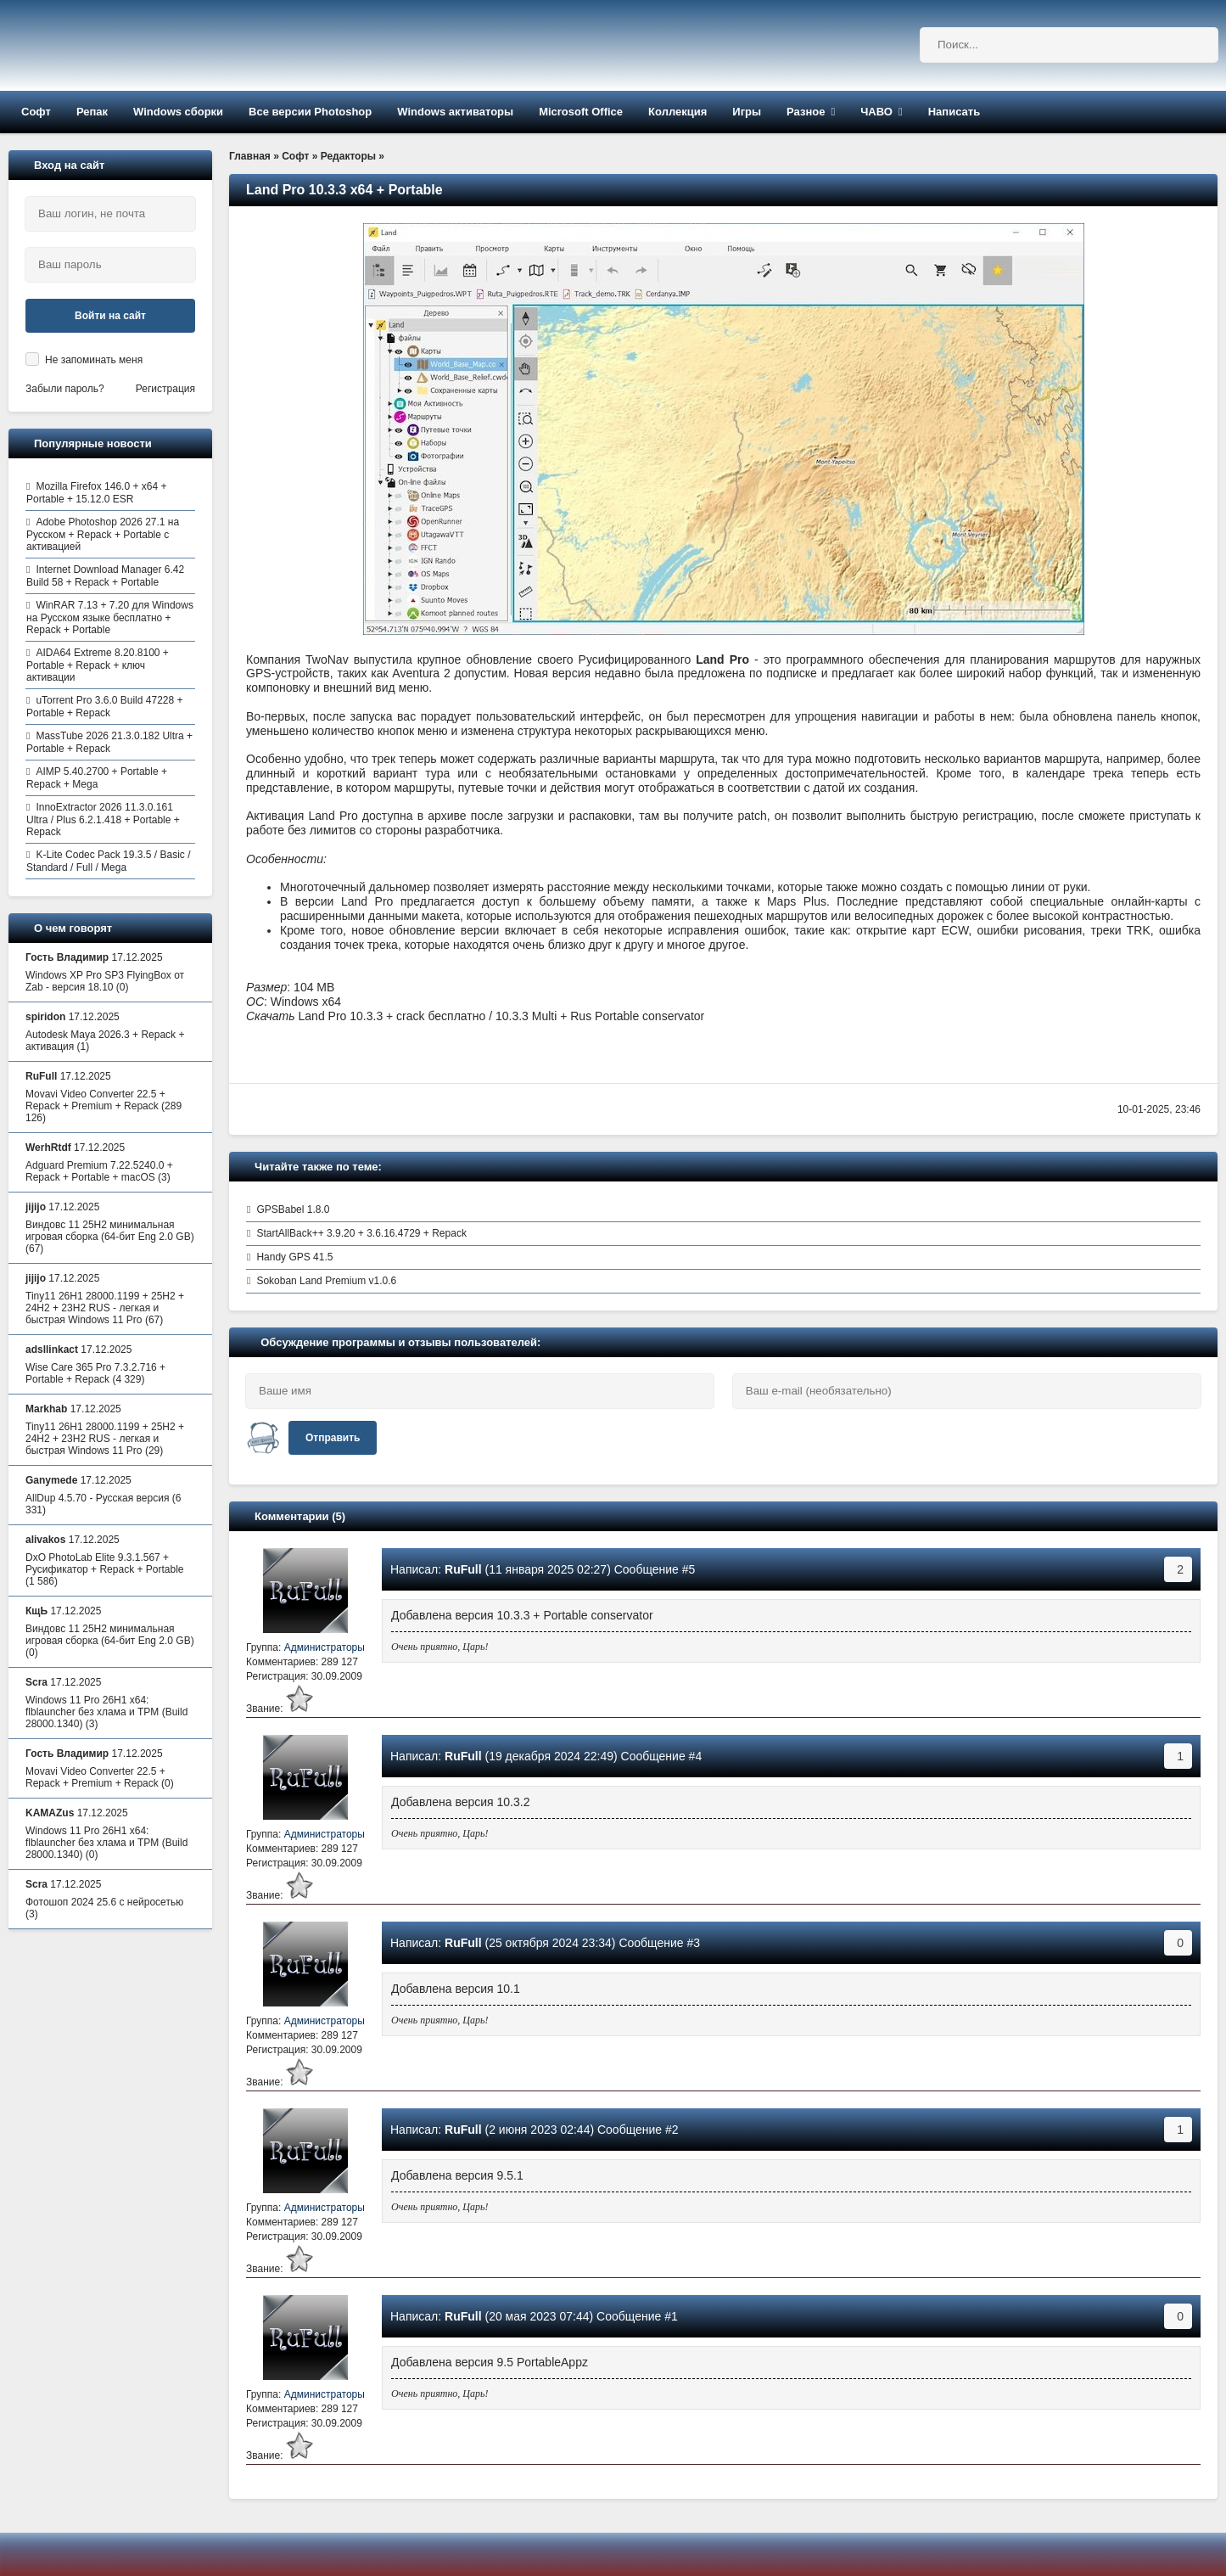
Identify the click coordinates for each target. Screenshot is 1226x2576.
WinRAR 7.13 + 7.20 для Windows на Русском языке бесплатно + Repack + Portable (109, 617)
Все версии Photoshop (310, 111)
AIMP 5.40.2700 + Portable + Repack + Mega (96, 778)
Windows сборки (178, 111)
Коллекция (677, 111)
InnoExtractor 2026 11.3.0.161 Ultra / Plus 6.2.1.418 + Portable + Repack (103, 819)
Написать (954, 111)
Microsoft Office (581, 111)
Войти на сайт (110, 316)
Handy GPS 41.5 (294, 1257)
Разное (806, 111)
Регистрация (165, 389)
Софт (36, 111)
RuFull (463, 1569)
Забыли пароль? (64, 389)
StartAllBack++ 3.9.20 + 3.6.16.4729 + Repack (361, 1233)
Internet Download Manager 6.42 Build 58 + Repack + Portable (105, 576)
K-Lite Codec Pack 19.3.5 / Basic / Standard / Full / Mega (108, 861)
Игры (746, 111)
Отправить (332, 1438)
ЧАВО (876, 111)
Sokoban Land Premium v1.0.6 (326, 1281)
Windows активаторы (455, 111)
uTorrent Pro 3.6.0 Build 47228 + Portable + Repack (104, 706)
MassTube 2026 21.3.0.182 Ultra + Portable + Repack (109, 742)
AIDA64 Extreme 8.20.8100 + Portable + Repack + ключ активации (97, 665)
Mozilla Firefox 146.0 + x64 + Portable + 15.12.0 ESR (96, 492)
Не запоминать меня (94, 360)
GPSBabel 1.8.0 (292, 1209)
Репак (92, 111)
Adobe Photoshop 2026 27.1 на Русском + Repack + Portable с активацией (102, 534)
